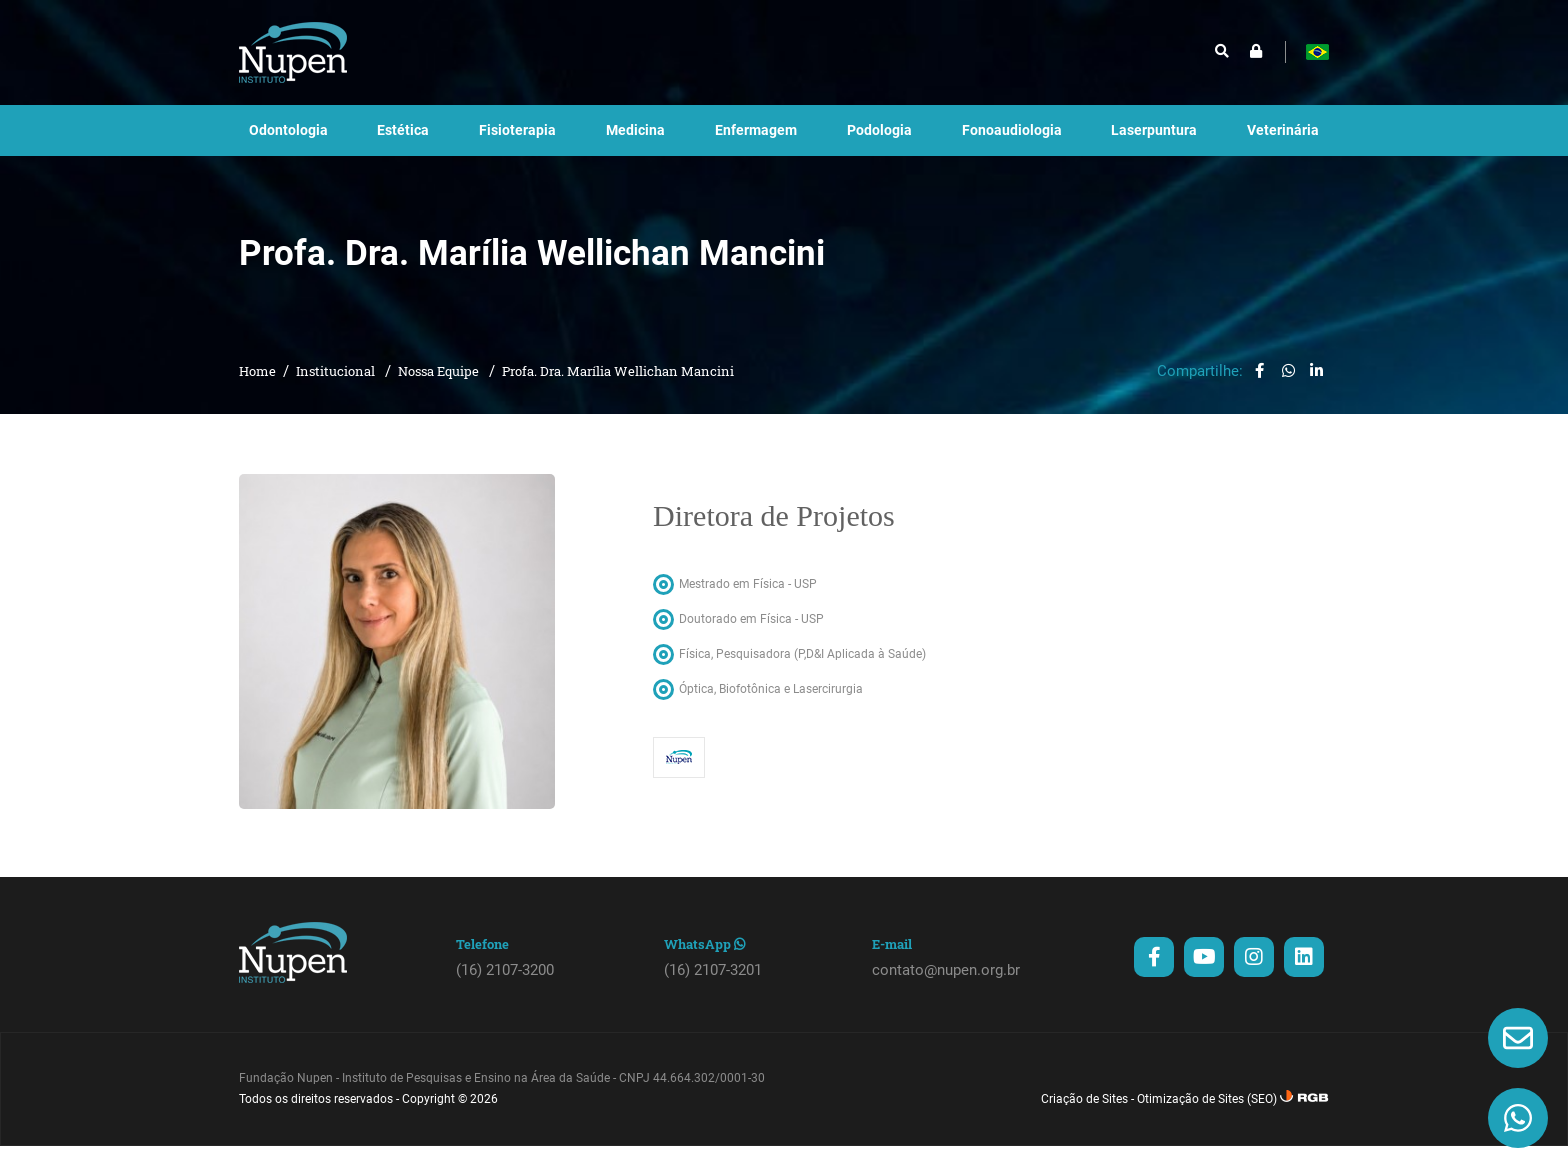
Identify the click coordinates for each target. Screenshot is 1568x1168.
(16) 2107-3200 (505, 992)
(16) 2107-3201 (713, 992)
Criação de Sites (1084, 1121)
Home (257, 393)
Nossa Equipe (440, 393)
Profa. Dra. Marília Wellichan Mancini (618, 393)
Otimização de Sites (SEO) (1207, 1121)
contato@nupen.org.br (946, 992)
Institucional (337, 393)
